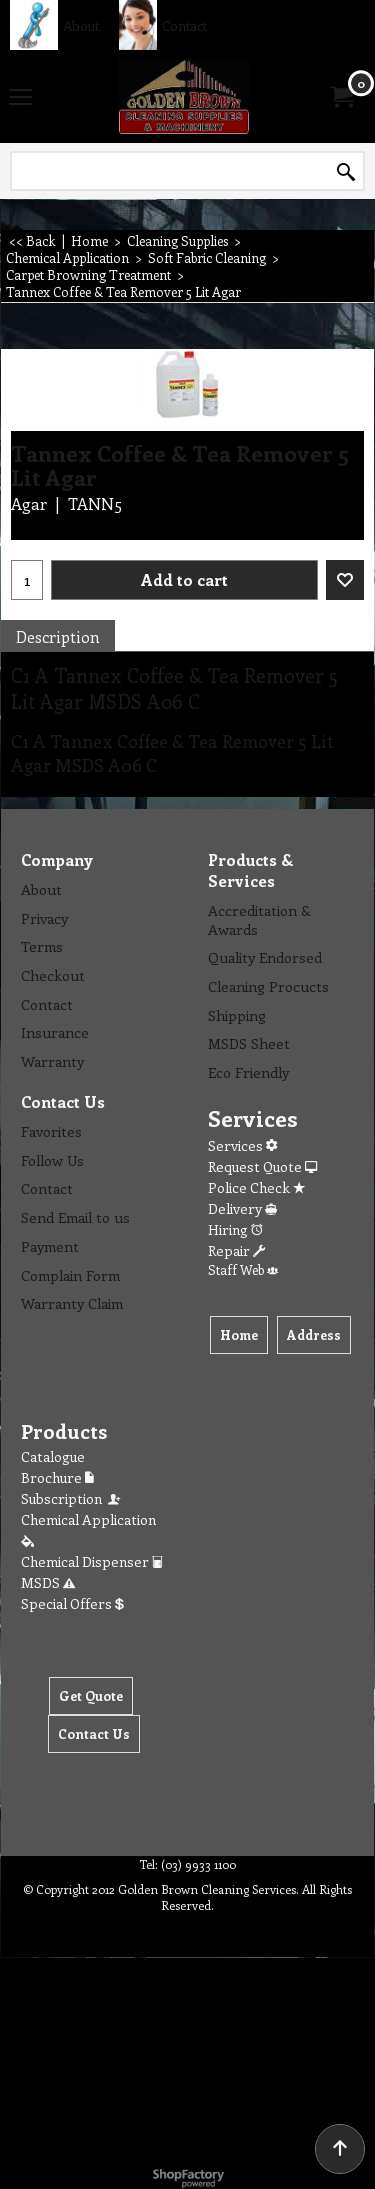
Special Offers (72, 1603)
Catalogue (53, 1456)
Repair (236, 1250)
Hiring (235, 1229)
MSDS (48, 1582)
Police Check (256, 1187)
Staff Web (243, 1269)
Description (58, 636)
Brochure (57, 1477)
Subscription (72, 1498)
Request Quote (262, 1166)
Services (242, 1145)
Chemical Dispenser (92, 1561)
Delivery (242, 1208)
